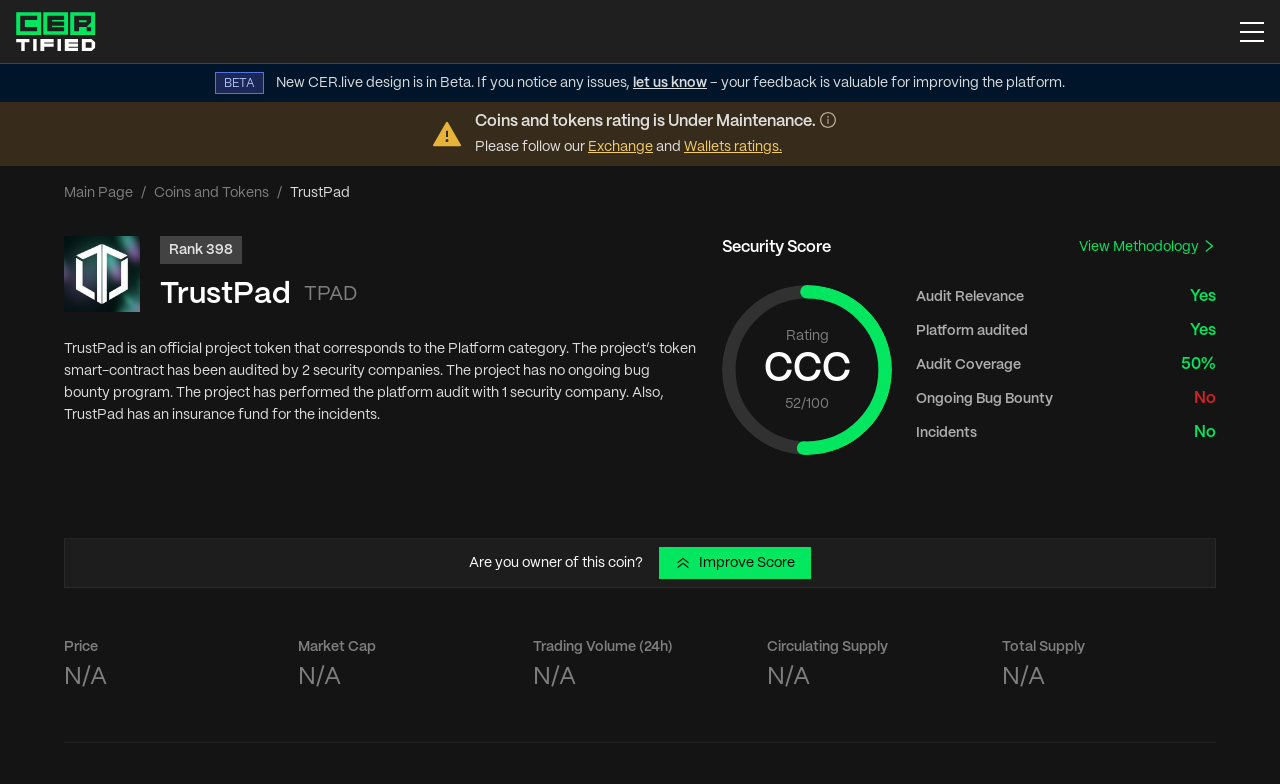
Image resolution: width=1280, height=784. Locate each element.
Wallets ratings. (733, 147)
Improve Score (735, 563)
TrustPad (225, 294)
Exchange (620, 147)
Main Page (98, 193)
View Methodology (1147, 246)
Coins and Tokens (211, 193)
